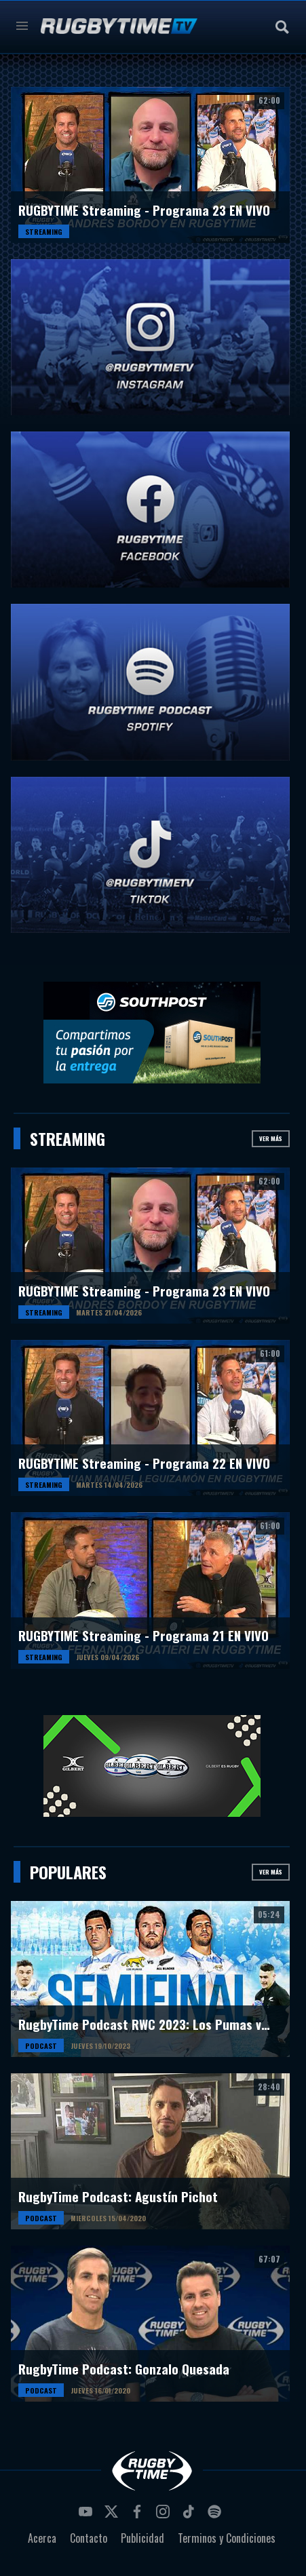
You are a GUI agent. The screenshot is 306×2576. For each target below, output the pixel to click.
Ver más (270, 1138)
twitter (113, 2515)
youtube (87, 2515)
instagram (165, 2515)
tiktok (190, 2515)
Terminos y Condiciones (226, 2538)
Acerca (42, 2538)
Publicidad (142, 2538)
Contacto (88, 2538)
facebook (139, 2515)
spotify (216, 2515)
